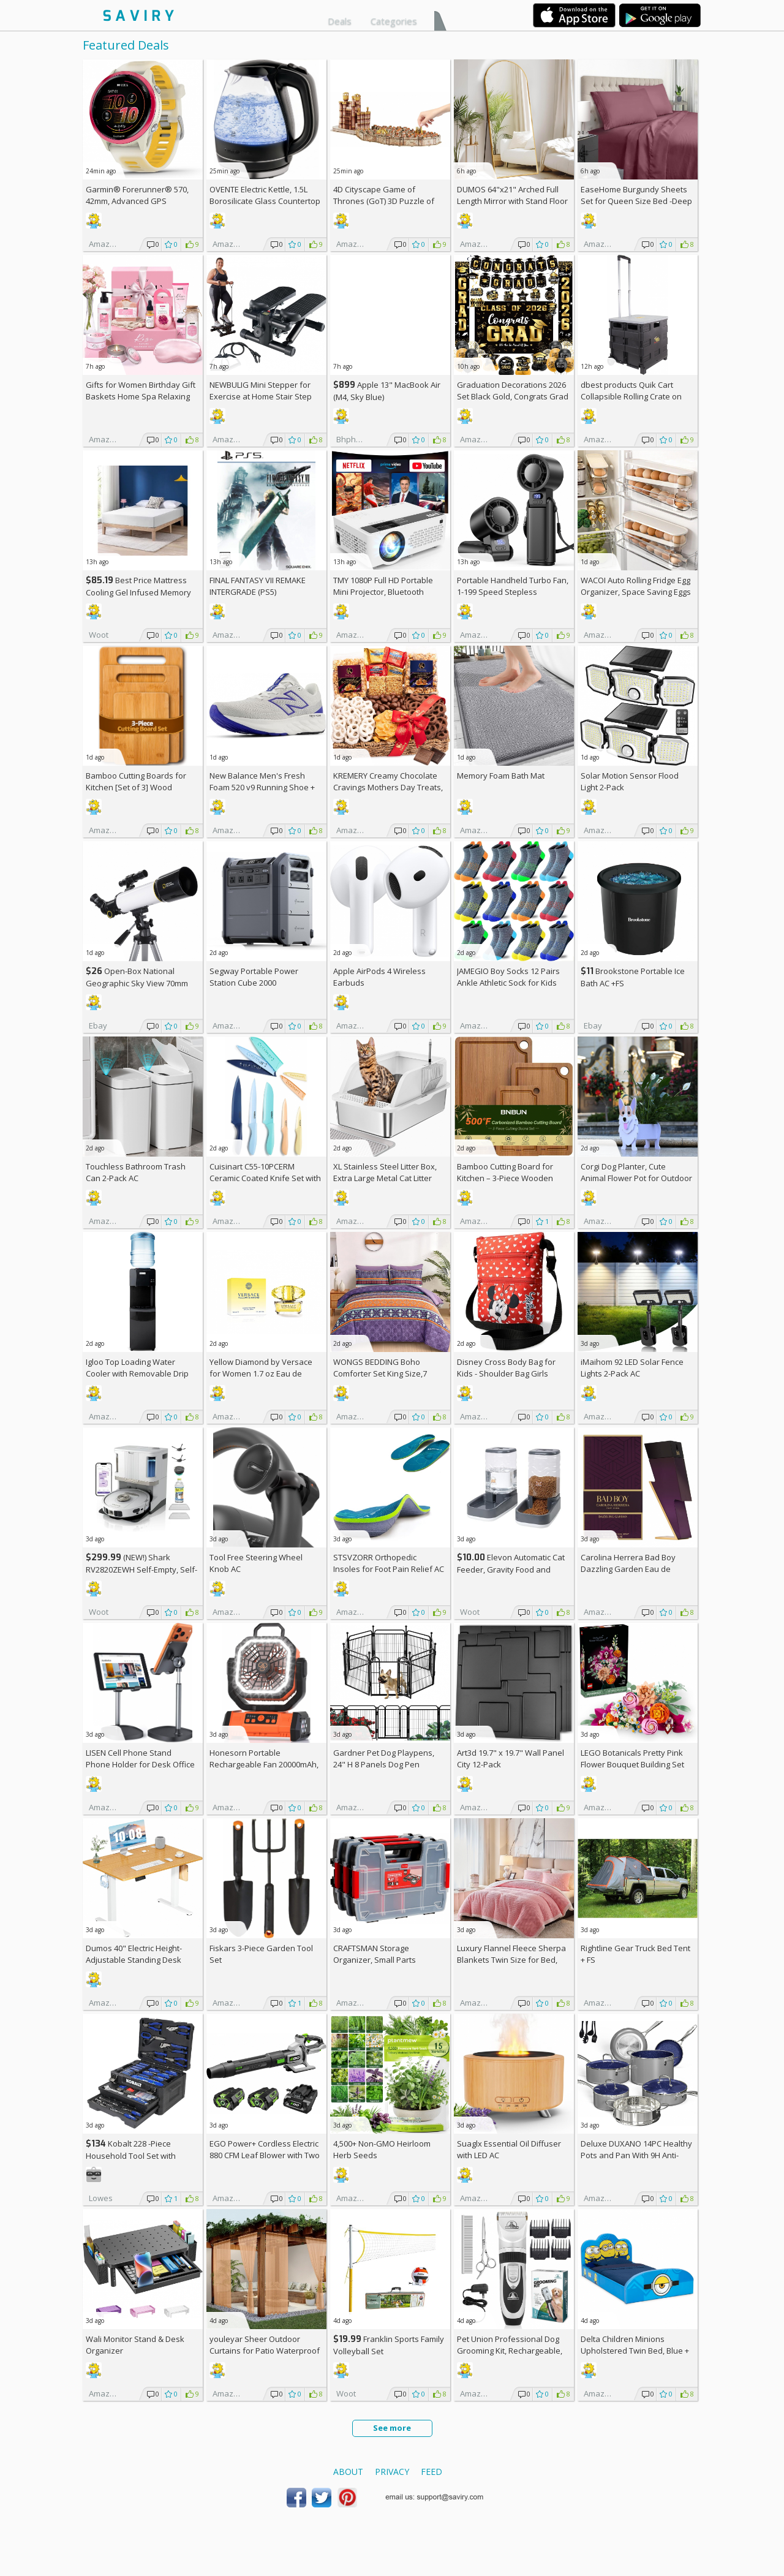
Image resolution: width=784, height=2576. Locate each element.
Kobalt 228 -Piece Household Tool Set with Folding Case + (131, 2155)
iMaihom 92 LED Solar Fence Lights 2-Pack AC (632, 1367)
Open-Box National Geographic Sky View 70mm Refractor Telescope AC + (137, 982)
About (348, 2471)
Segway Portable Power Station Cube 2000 (253, 976)
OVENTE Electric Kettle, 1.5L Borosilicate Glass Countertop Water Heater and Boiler (264, 201)
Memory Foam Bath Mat (501, 775)
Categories (394, 21)
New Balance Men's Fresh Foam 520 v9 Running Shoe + (262, 787)
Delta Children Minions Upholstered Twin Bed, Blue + (635, 2350)
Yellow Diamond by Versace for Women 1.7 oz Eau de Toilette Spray (260, 1373)
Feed (431, 2471)
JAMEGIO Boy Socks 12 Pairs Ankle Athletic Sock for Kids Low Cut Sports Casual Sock (508, 982)
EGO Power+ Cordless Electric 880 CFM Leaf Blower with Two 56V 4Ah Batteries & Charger (264, 2155)
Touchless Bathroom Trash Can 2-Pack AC (136, 1172)
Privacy (392, 2471)
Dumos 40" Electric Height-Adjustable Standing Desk (134, 1954)
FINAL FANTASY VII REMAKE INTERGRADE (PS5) (257, 586)
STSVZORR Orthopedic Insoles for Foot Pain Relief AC (388, 1563)
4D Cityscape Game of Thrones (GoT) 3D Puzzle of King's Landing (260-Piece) (383, 201)
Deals (340, 21)
